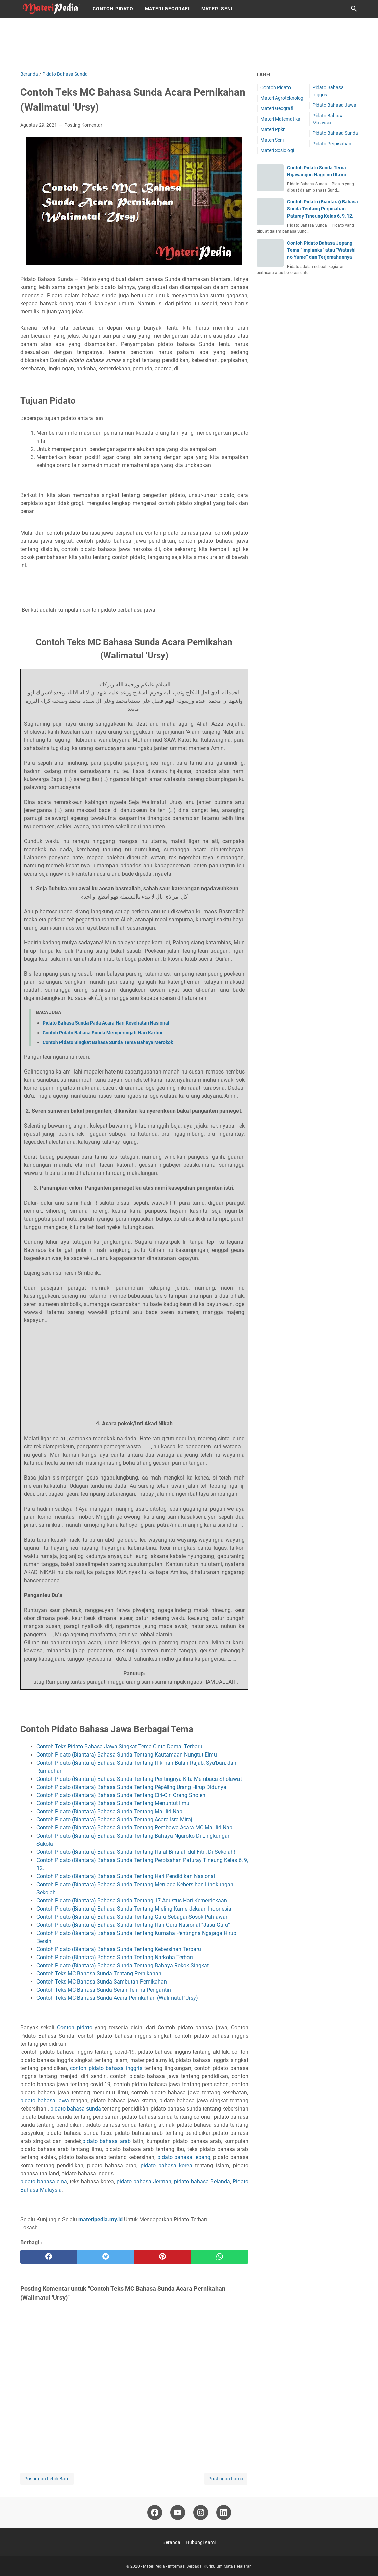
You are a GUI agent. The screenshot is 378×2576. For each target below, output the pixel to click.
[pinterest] (162, 2257)
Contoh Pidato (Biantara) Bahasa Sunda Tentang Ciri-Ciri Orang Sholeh (121, 1795)
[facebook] (48, 2257)
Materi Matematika (280, 119)
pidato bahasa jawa (44, 2100)
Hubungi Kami (201, 2542)
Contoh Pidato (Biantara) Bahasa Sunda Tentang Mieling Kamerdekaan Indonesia (134, 1908)
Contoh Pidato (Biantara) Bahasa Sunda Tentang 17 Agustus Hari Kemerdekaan (132, 1900)
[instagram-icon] (200, 2512)
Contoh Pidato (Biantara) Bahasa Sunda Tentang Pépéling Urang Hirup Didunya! (132, 1787)
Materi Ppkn (273, 129)
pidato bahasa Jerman (144, 2181)
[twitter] (105, 2257)
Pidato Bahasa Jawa (334, 105)
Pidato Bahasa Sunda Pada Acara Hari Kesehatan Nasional (106, 1023)
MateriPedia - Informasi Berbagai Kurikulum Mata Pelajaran (197, 2566)
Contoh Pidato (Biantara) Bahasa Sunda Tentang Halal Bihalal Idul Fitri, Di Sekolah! (135, 1852)
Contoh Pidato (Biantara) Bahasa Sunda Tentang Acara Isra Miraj (115, 1819)
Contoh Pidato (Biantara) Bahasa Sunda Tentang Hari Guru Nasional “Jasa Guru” (133, 1925)
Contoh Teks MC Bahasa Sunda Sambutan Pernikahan (102, 1981)
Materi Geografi (167, 8)
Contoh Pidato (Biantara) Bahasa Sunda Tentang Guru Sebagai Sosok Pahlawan (133, 1917)
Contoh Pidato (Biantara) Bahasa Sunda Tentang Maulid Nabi (110, 1811)
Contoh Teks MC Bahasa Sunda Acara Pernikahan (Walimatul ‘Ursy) (117, 1998)
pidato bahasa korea (166, 2165)
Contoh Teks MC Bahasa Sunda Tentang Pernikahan (99, 1973)
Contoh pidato (74, 2027)
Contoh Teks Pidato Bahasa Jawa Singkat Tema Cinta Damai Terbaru (120, 1746)
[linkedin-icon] (223, 2512)
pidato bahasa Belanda (202, 2181)
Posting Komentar (83, 125)
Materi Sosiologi (277, 150)
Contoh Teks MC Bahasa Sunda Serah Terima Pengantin (103, 1990)
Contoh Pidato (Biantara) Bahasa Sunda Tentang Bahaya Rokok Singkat (123, 1965)
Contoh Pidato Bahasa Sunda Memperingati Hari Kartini (102, 1032)
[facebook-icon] (154, 2512)
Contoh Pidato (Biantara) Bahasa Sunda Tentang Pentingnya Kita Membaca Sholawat (139, 1779)
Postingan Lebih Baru (47, 2478)
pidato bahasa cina (43, 2181)
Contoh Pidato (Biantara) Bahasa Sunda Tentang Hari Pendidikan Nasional (125, 1876)
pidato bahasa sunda (75, 2108)
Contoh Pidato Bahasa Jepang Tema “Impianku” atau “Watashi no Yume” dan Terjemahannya (321, 250)
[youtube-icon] (177, 2512)
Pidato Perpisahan (331, 143)
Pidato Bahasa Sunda (335, 133)
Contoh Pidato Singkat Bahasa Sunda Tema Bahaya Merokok (108, 1042)
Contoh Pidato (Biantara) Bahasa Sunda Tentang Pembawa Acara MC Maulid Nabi (135, 1827)
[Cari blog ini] (354, 9)
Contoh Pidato (113, 8)
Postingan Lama (225, 2478)
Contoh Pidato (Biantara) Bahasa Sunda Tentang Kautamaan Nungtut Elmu (126, 1754)
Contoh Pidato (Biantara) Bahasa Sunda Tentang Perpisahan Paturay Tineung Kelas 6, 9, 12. (322, 209)
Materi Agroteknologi (282, 98)
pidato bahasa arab (106, 2141)
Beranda (171, 2542)
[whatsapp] (219, 2257)
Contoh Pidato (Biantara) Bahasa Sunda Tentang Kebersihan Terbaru (118, 1949)
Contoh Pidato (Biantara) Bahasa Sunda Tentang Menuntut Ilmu (113, 1803)
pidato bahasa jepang (183, 2157)
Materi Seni (217, 8)
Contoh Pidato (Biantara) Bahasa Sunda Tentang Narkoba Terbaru (115, 1957)
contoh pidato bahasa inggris (107, 2068)
